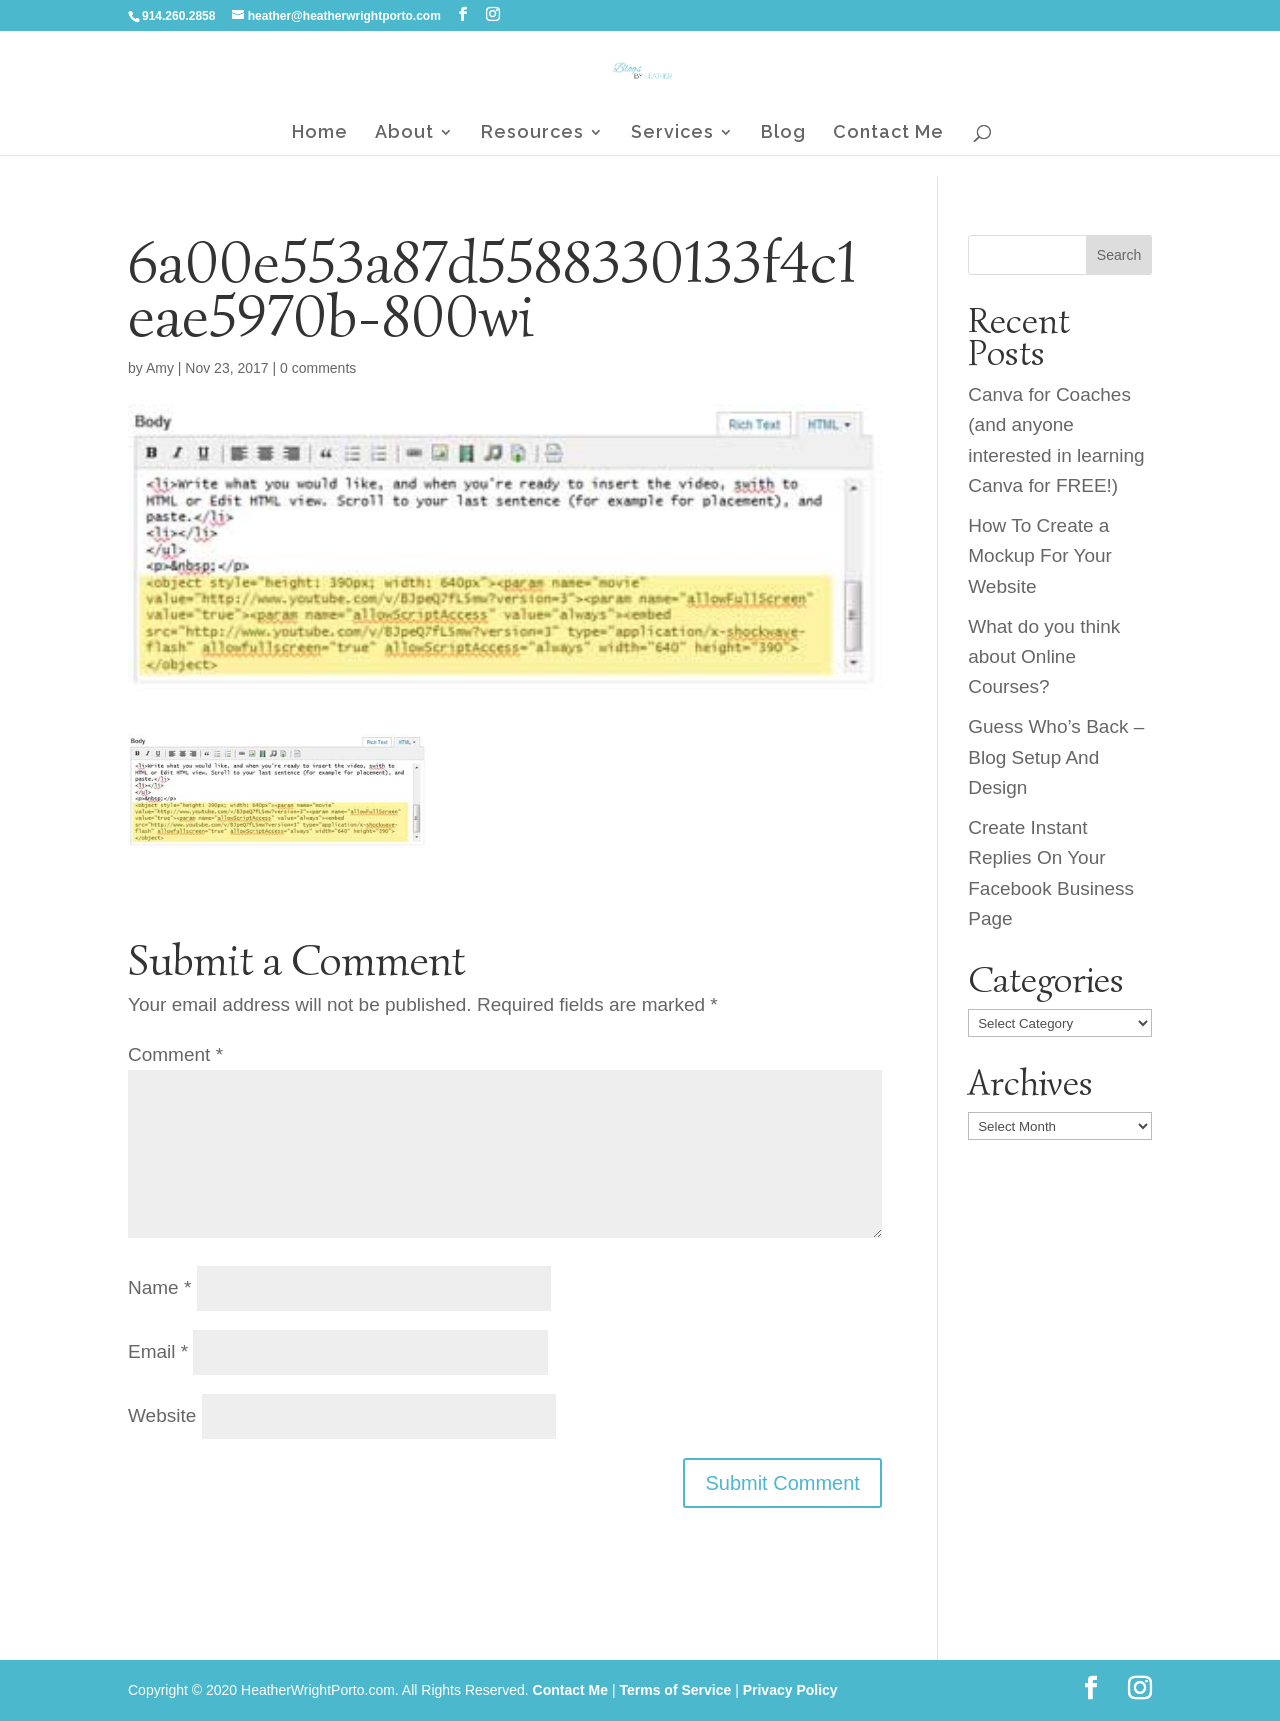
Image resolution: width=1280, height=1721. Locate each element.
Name (159, 1287)
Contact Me (888, 133)
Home (320, 133)
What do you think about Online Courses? (1044, 657)
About (404, 133)
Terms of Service (675, 1690)
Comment (175, 1054)
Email (158, 1351)
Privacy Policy (790, 1690)
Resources (532, 133)
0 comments (318, 368)
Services (672, 133)
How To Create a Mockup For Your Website (1040, 556)
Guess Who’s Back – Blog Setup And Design (1056, 757)
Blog (783, 133)
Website (162, 1415)
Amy (160, 368)
